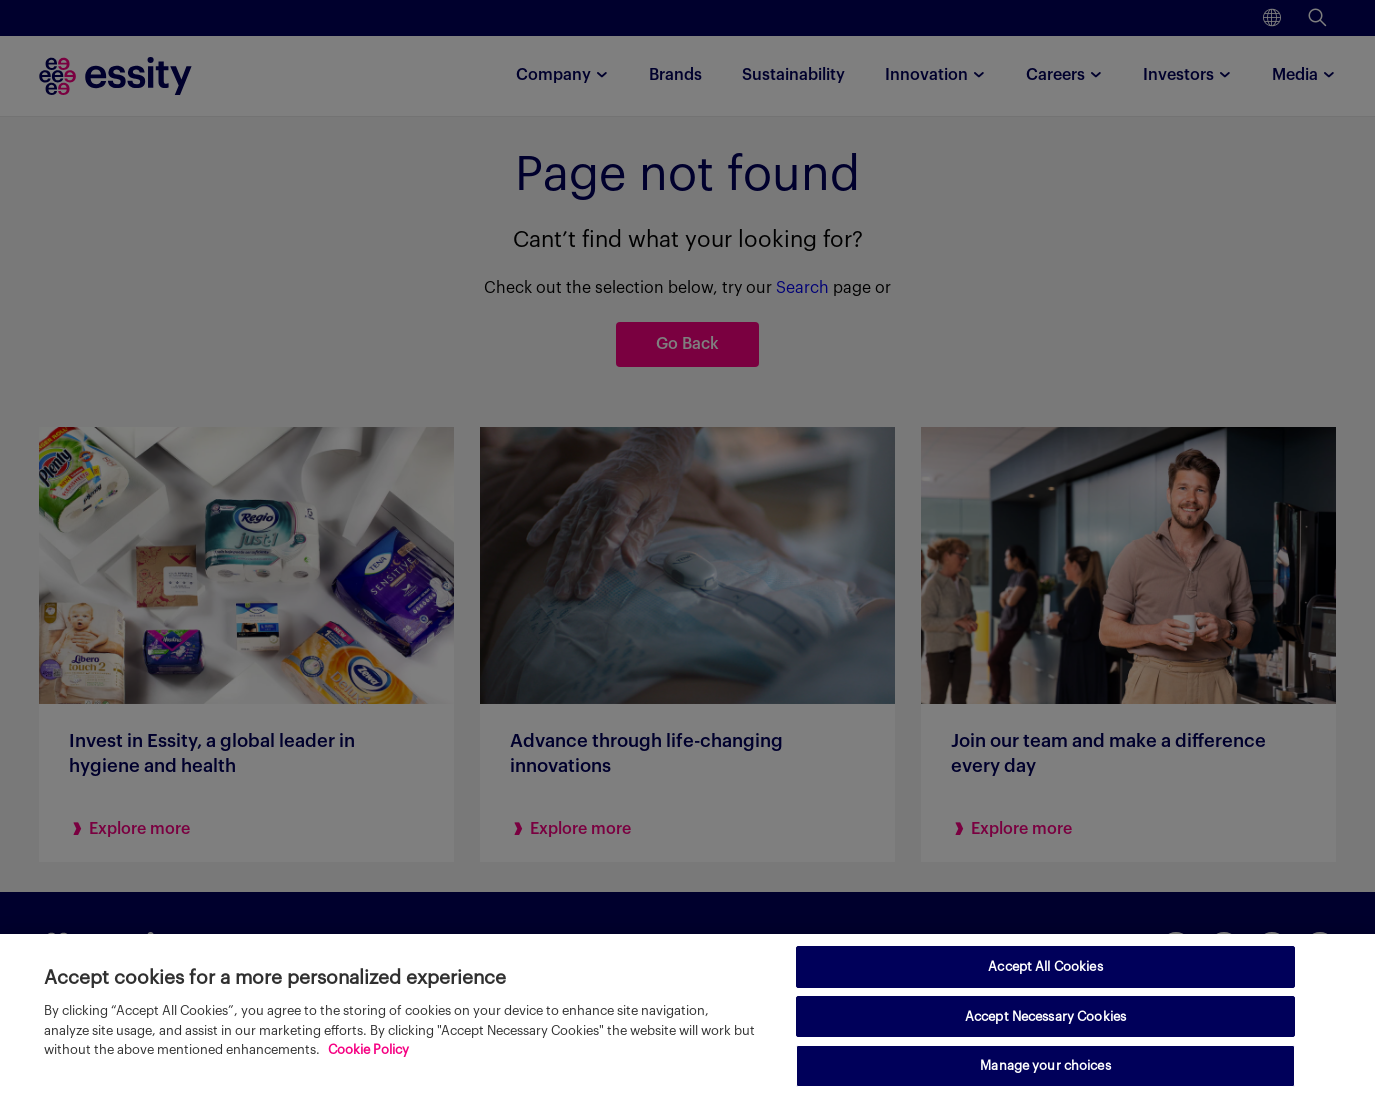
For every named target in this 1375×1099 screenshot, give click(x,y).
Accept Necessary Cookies (1045, 1016)
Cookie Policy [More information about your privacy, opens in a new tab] (368, 1049)
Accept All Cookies (1045, 966)
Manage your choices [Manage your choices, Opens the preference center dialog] (1045, 1065)
